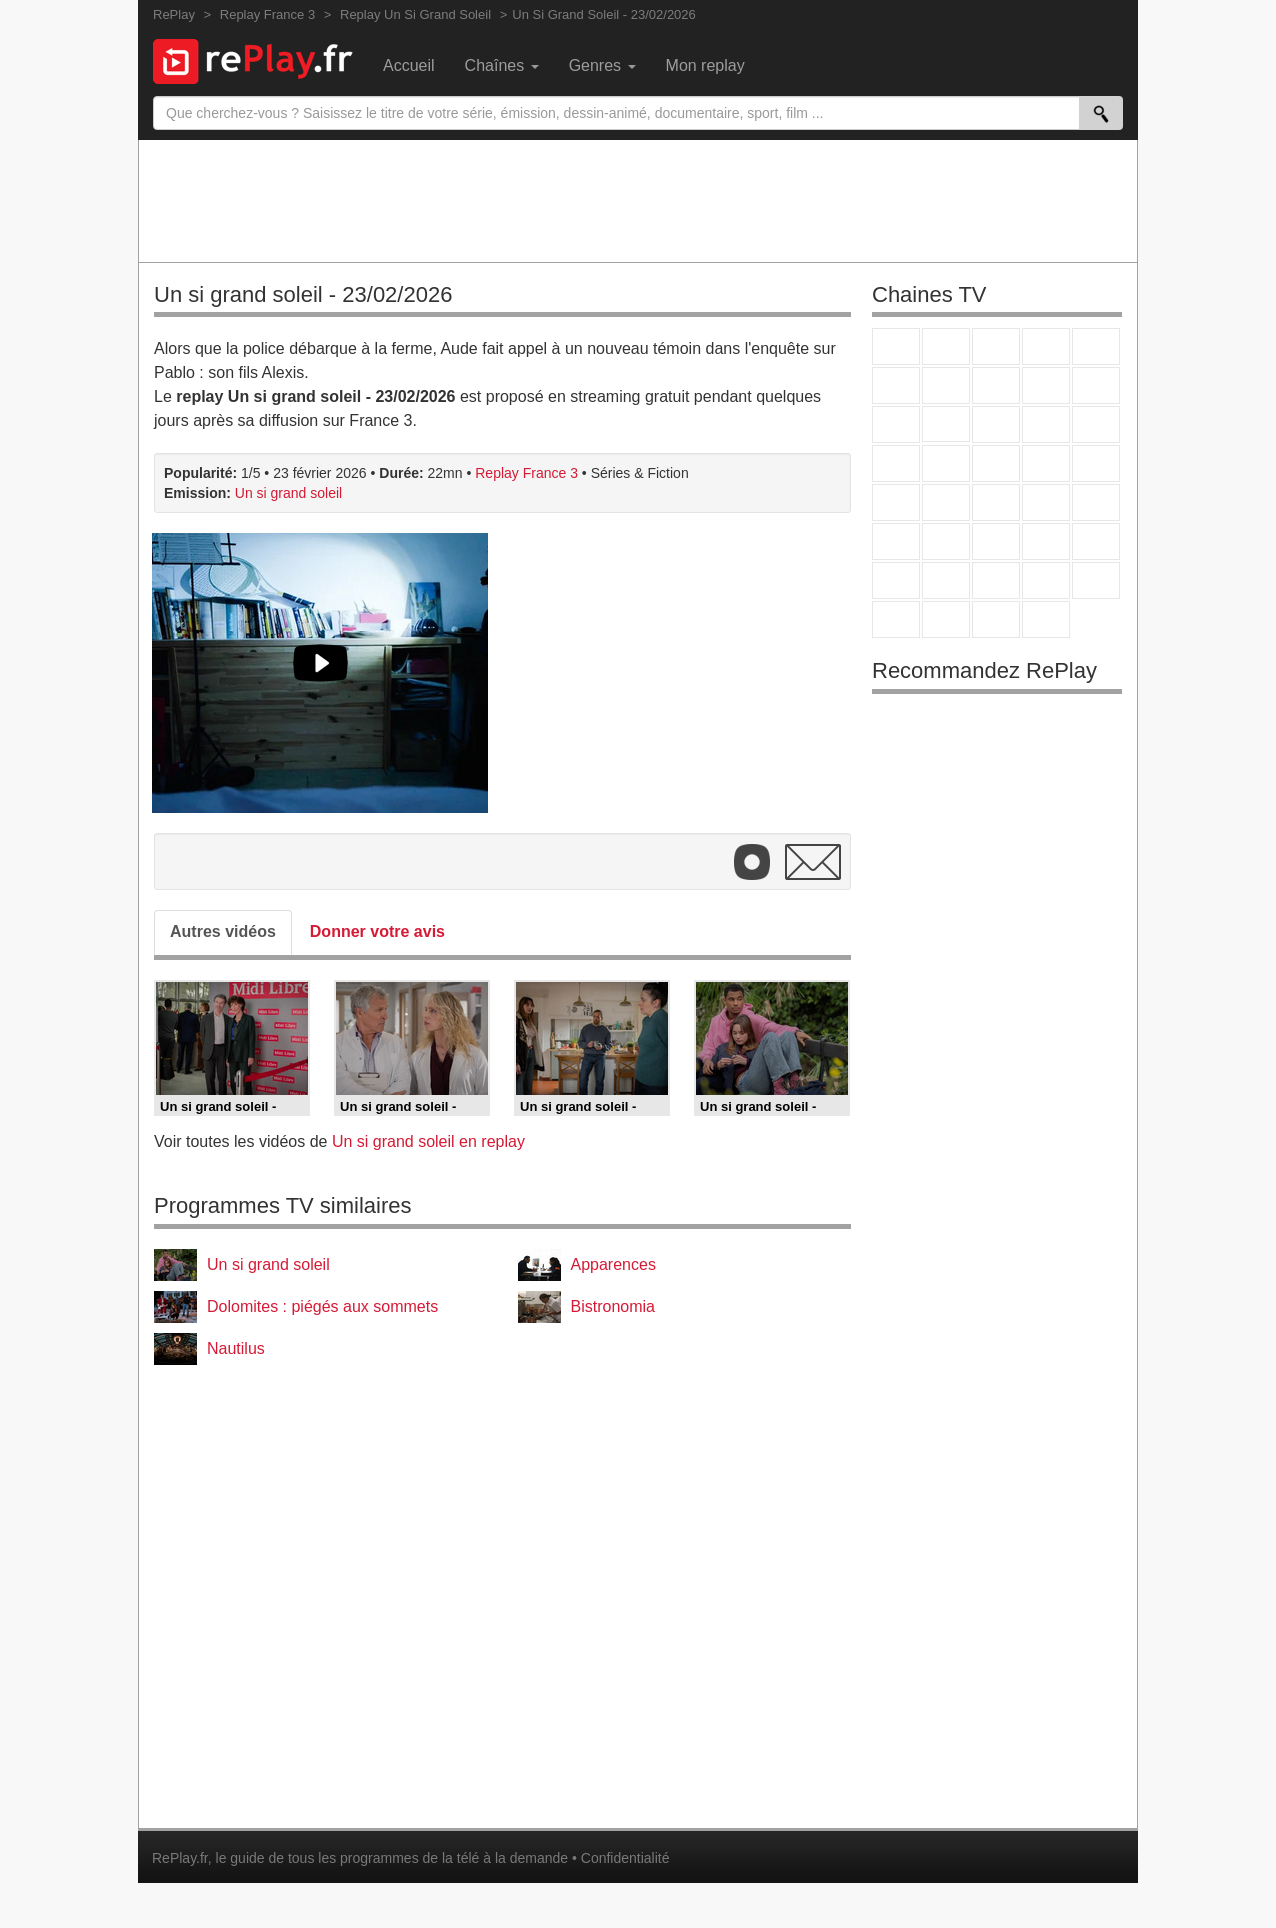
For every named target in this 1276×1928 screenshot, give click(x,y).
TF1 (896, 346)
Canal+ (1046, 346)
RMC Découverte (1096, 424)
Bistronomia (613, 1306)
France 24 (946, 541)
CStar (946, 424)
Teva (996, 463)
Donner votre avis (377, 931)
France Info (946, 502)
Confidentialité (625, 1858)
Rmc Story (896, 463)
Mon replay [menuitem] (705, 65)
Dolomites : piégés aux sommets (322, 1306)
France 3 (996, 346)
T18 (1096, 463)
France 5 (1096, 346)
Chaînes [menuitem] (502, 65)
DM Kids (1096, 580)
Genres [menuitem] (602, 65)
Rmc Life (946, 463)
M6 (896, 385)
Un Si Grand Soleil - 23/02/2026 (604, 14)
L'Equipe (1096, 541)
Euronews (896, 541)
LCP (946, 619)
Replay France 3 (526, 473)
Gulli (896, 580)
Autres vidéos (223, 931)
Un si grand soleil (288, 493)
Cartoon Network (996, 580)
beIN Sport (996, 541)
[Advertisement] (638, 200)
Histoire (1046, 619)
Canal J (946, 580)
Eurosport (1046, 541)
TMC (1046, 385)
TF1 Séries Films (996, 424)
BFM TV (1046, 502)
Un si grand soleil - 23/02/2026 (303, 294)
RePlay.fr (180, 1858)
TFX (1096, 385)
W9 (996, 385)
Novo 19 (896, 502)
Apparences (613, 1264)
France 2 (946, 346)
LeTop (896, 619)
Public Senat (996, 619)
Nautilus (236, 1348)
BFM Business (1096, 502)
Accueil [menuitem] (409, 65)
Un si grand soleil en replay (428, 1141)
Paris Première (1046, 463)
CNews (996, 502)
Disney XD (1046, 580)
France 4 (896, 424)
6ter (1046, 424)
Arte (946, 385)
